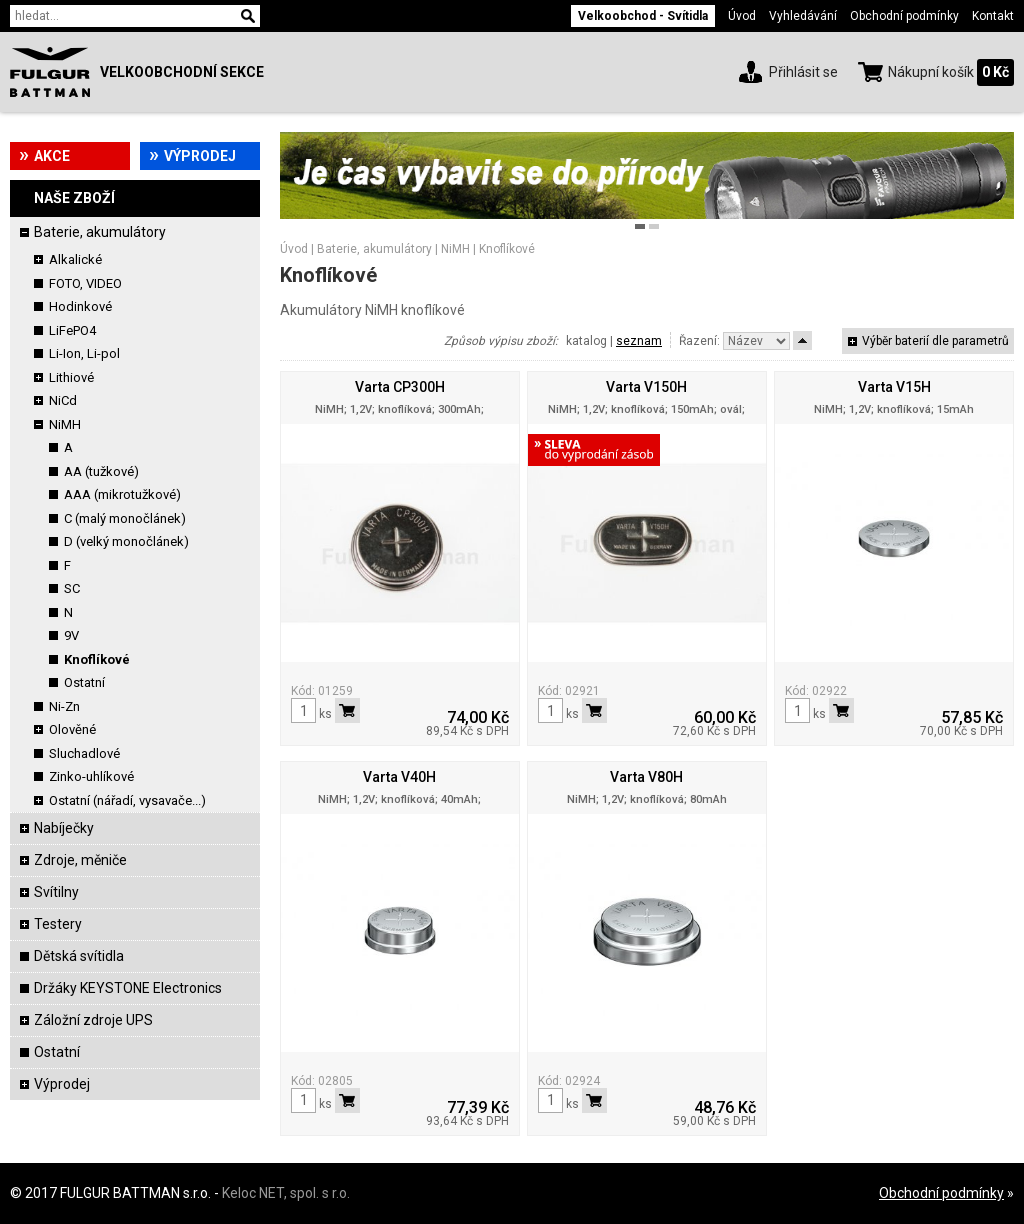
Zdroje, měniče (80, 860)
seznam (639, 341)
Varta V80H (646, 777)
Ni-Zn (64, 706)
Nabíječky (64, 828)
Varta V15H (894, 387)
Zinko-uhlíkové (91, 776)
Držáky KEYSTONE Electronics (128, 988)
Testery (58, 924)
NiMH (65, 424)
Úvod (742, 16)
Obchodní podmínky (904, 16)
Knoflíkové (97, 659)
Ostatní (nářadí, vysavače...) (127, 800)
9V (71, 635)
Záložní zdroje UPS (93, 1020)
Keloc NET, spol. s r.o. (286, 1193)
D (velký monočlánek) (126, 541)
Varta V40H (399, 777)
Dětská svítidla (79, 956)
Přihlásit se (803, 72)
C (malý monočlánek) (125, 518)
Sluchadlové (84, 753)
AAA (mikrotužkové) (122, 494)
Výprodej (200, 156)
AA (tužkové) (101, 471)
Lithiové (71, 377)
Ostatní (84, 682)
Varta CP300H (400, 387)
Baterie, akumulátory (100, 232)
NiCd (63, 400)
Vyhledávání (803, 16)
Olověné (72, 729)
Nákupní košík (931, 72)
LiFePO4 (72, 330)
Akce (52, 156)
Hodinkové (80, 306)
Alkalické (75, 259)
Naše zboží (74, 198)
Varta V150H (646, 387)
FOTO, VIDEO (85, 283)
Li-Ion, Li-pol (84, 353)
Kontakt (993, 16)
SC (72, 588)
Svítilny (56, 892)
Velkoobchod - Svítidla (643, 16)
